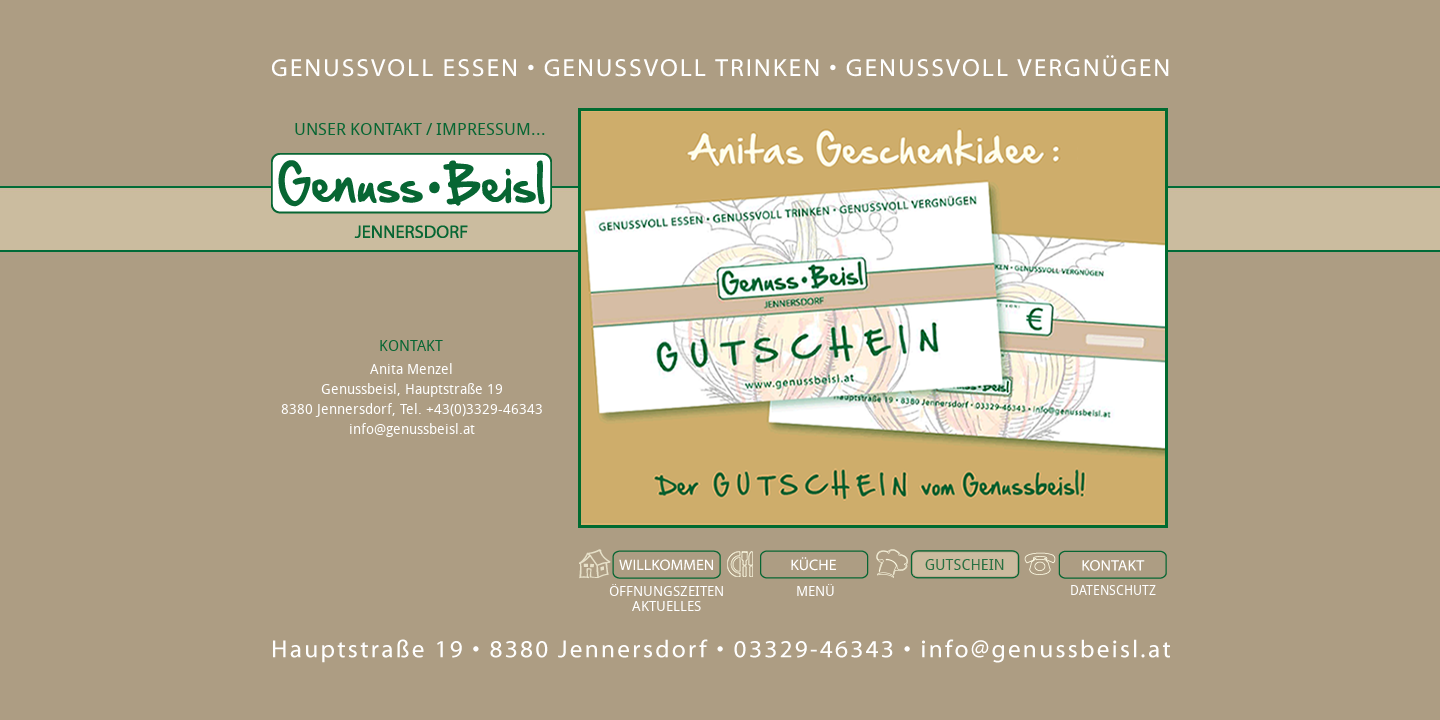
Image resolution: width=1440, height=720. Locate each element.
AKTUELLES (666, 605)
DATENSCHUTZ (1113, 590)
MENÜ (815, 590)
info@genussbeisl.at (412, 428)
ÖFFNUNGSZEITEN (666, 590)
